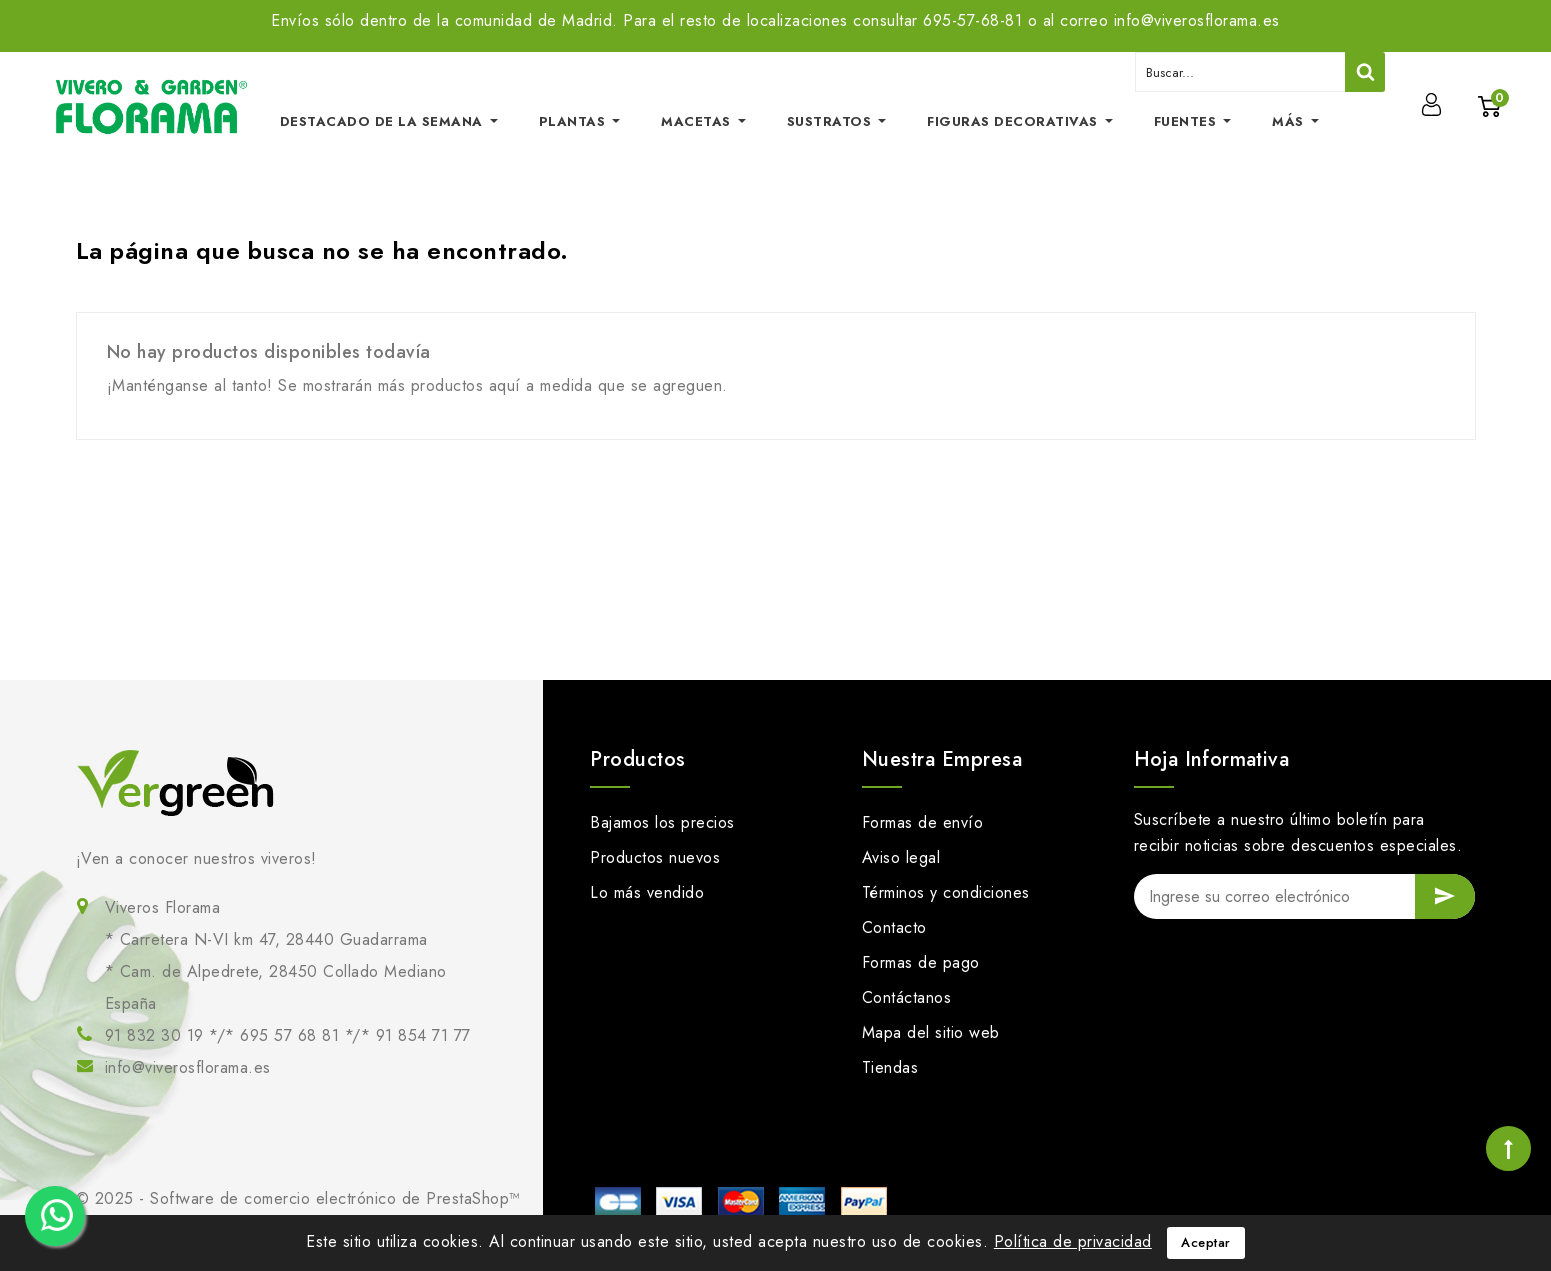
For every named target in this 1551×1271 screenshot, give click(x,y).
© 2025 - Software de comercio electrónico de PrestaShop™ (298, 1198)
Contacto (894, 927)
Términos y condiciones (946, 892)
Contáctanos (907, 997)
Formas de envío (923, 822)
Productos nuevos (655, 857)
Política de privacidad (1073, 1241)
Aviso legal (901, 857)
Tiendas (890, 1067)
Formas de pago (921, 962)
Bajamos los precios (662, 822)
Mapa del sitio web (931, 1032)
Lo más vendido (647, 892)
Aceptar (1206, 1242)
